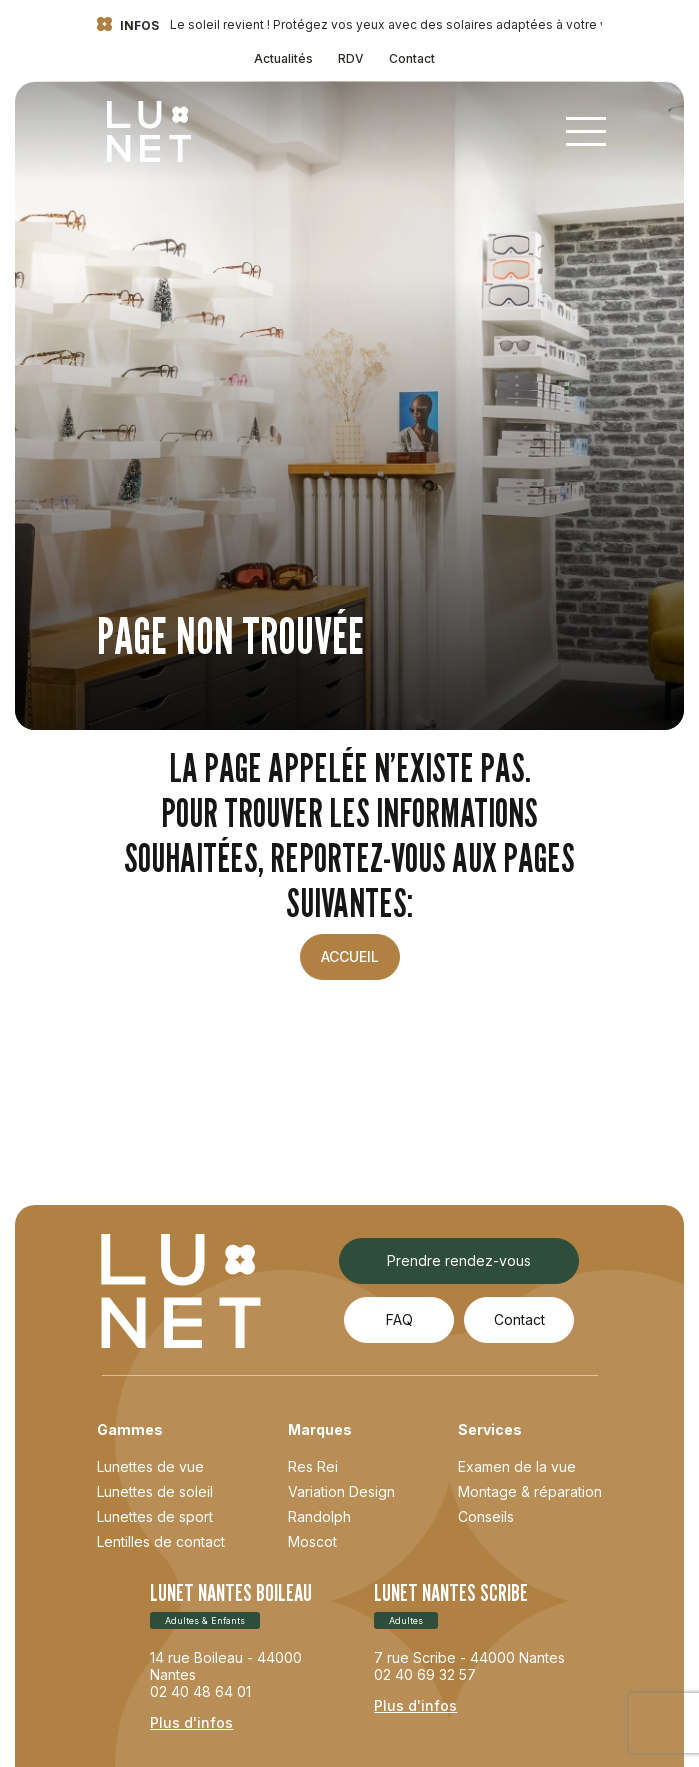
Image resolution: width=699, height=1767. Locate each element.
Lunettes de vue (150, 1466)
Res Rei (313, 1466)
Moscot (312, 1541)
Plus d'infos (191, 1722)
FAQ (399, 1319)
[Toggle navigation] (586, 132)
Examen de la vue (517, 1466)
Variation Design (341, 1491)
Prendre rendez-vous (459, 1260)
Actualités (283, 58)
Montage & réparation (530, 1491)
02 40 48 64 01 (200, 1691)
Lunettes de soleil (155, 1491)
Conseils (486, 1516)
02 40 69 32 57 (425, 1674)
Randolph (319, 1516)
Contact (412, 58)
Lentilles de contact (161, 1541)
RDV (351, 58)
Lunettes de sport (155, 1516)
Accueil (350, 956)
